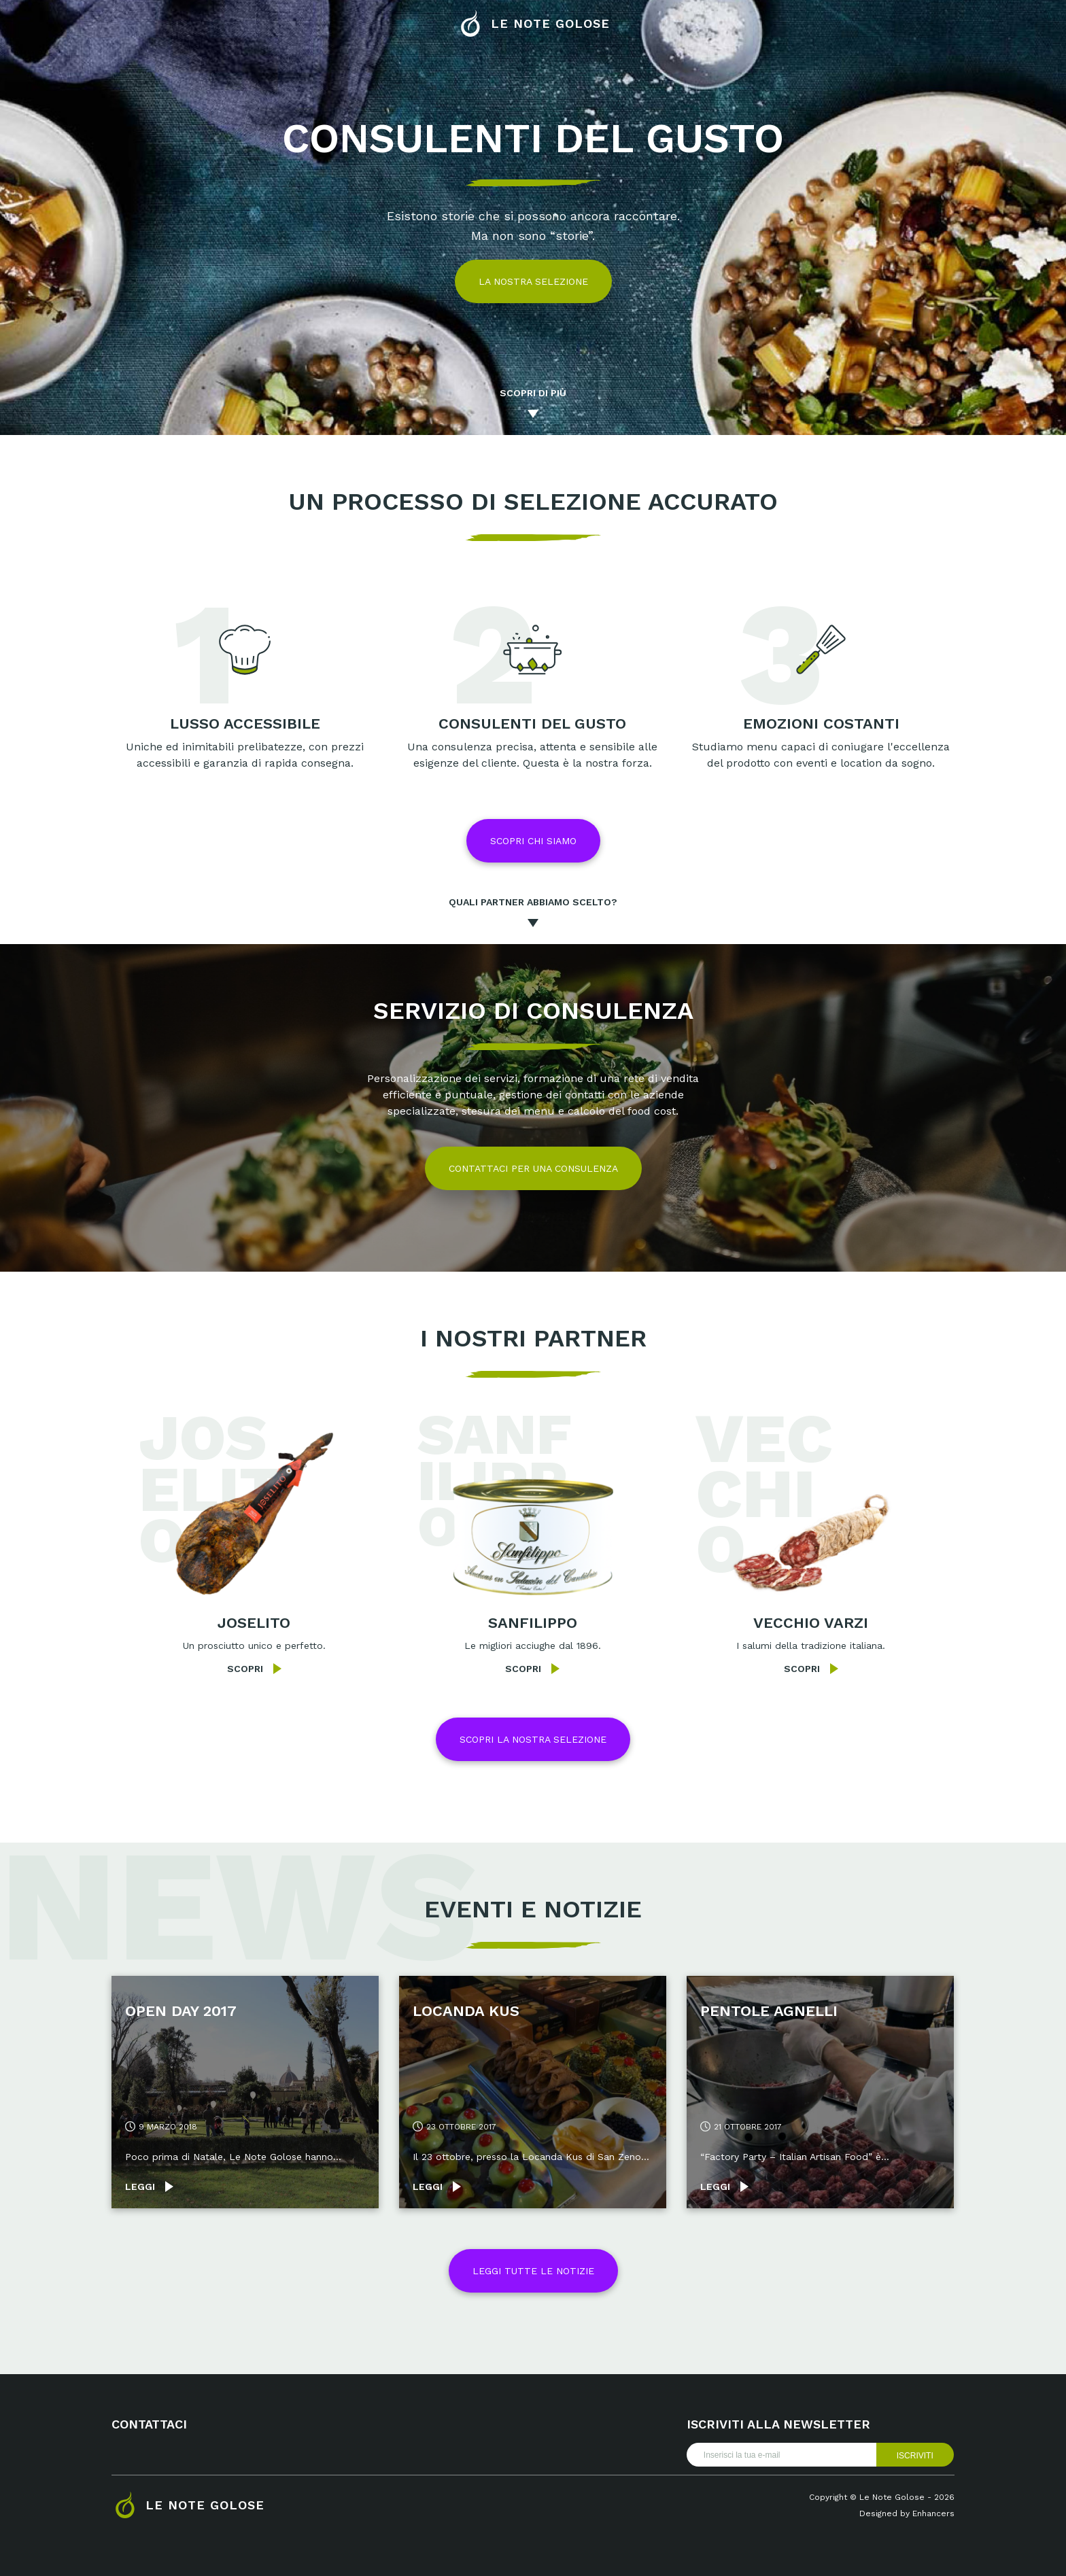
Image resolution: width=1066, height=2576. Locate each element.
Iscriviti (915, 2455)
